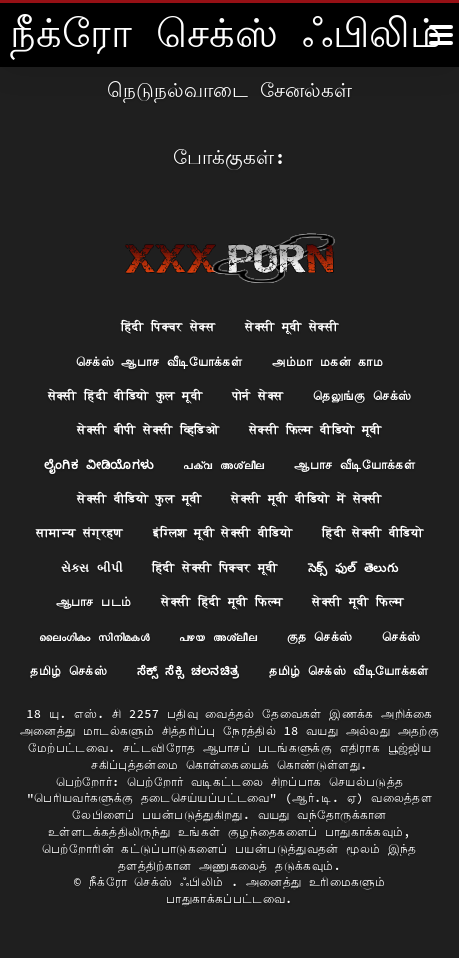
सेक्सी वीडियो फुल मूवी (139, 498)
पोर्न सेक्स (257, 395)
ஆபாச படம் (94, 601)
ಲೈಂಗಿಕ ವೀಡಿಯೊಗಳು (98, 464)
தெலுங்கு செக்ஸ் (362, 395)
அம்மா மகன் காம (327, 361)
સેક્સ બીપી (91, 567)
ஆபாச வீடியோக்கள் (354, 464)
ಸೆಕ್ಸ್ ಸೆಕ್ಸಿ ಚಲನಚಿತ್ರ (188, 670)
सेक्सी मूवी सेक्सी (291, 326)
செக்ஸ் (401, 636)
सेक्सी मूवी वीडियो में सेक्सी (306, 498)
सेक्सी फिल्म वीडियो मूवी (315, 429)
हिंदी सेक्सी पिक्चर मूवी (215, 567)
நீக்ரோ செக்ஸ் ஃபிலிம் (160, 881)
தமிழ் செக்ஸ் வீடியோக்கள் (348, 670)
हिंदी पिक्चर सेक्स (168, 326)
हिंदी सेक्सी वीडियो (372, 532)
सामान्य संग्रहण (79, 532)
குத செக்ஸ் (319, 636)
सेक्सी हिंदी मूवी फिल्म (221, 601)
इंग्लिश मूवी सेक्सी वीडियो (223, 532)
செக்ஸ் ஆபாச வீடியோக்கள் (159, 361)
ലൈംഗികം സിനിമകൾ (94, 636)
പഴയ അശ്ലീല (218, 636)
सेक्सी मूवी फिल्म (357, 601)
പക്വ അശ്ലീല (223, 464)
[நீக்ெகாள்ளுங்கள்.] (441, 35)
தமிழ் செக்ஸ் (68, 670)
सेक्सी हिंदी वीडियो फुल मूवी (125, 395)
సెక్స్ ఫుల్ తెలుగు (353, 567)
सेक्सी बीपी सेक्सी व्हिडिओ (148, 429)
